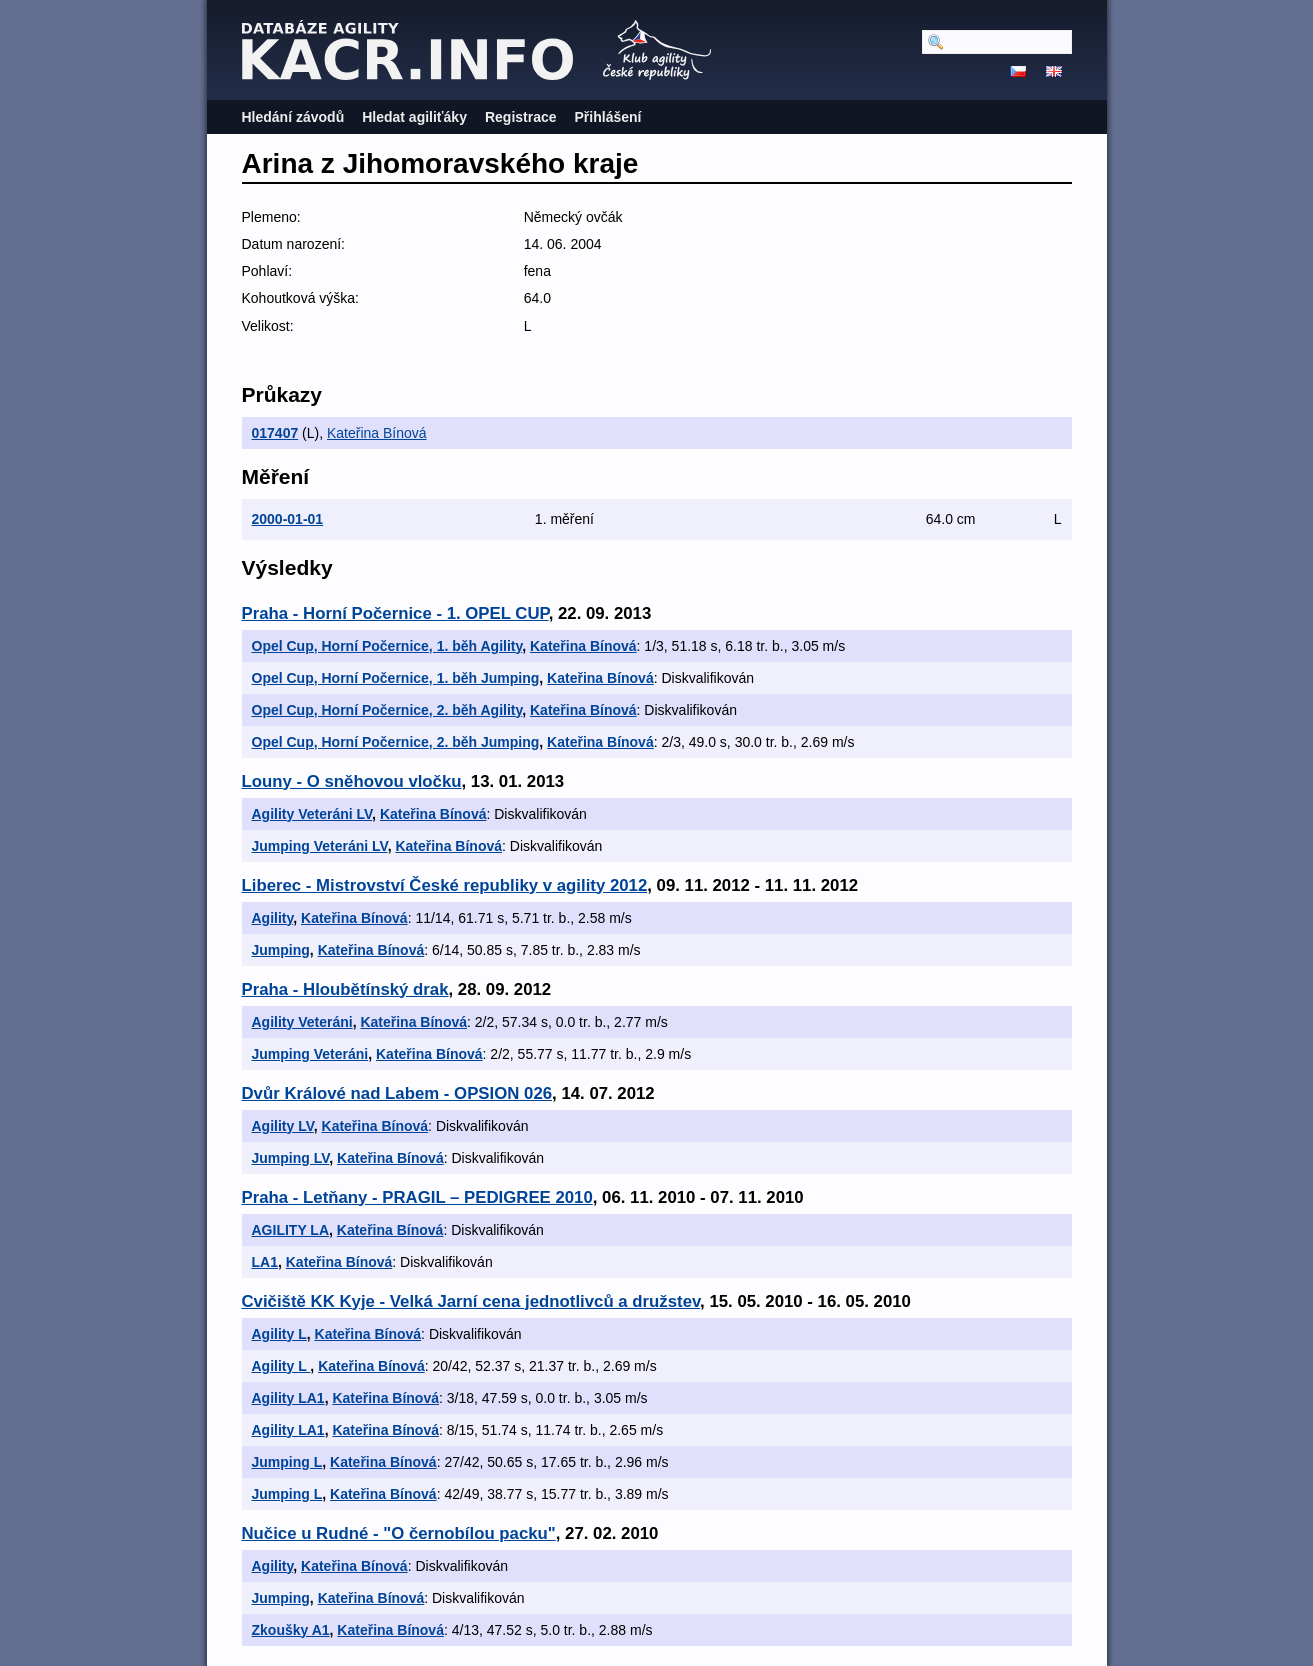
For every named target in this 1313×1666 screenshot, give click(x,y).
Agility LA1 (288, 1398)
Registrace (521, 117)
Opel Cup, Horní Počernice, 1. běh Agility (387, 646)
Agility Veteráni (302, 1022)
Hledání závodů (293, 117)
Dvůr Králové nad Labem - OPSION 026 (397, 1093)
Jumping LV (291, 1158)
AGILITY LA (291, 1230)
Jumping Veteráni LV (320, 846)
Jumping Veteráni (310, 1054)
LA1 (265, 1262)
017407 (275, 433)
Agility (273, 918)
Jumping (281, 950)
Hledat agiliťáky (414, 117)
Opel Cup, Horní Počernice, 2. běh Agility (387, 710)
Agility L (279, 1334)
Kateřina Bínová (377, 433)
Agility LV (283, 1126)
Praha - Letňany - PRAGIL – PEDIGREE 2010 (417, 1197)
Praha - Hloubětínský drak (345, 989)
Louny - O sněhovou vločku (352, 781)
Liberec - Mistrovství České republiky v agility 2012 (445, 885)
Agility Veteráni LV (312, 814)
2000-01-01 (288, 519)
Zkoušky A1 (291, 1630)
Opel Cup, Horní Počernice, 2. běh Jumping (396, 742)
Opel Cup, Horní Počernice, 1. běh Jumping (396, 678)
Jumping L (287, 1462)
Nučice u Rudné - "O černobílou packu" (399, 1533)
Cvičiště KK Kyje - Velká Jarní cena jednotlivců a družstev (471, 1301)
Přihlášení (608, 117)
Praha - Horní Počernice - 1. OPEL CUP (395, 613)
